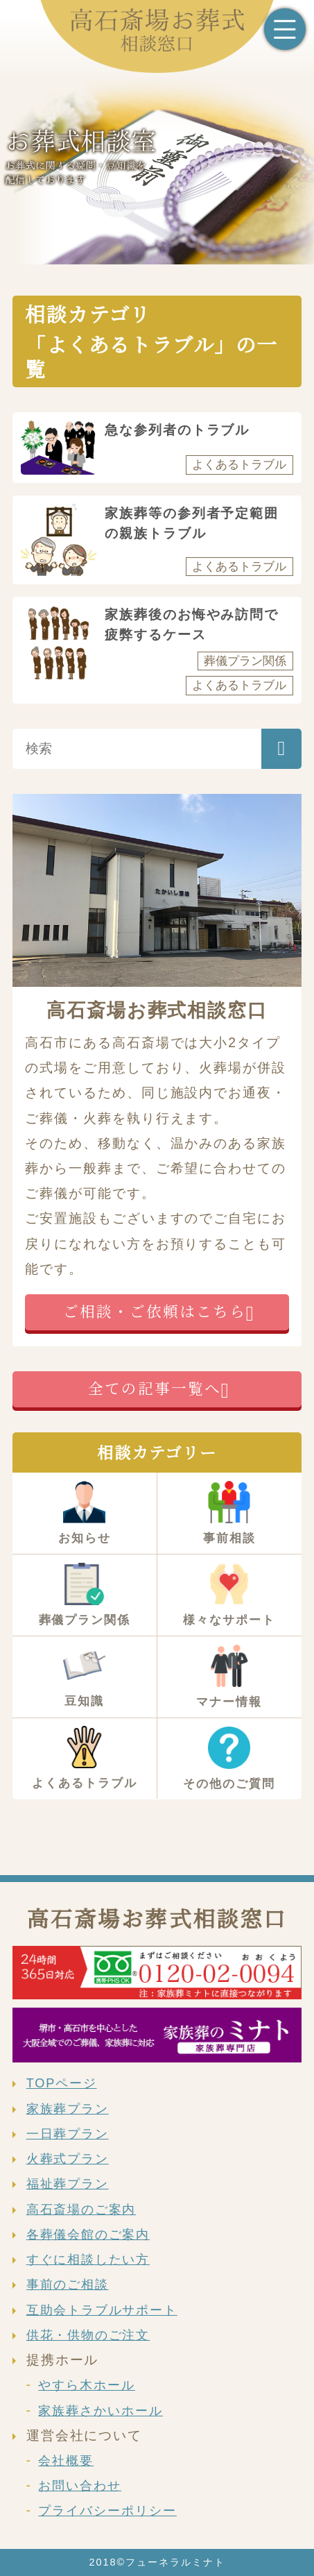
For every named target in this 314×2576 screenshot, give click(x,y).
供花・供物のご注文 (88, 2335)
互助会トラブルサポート (101, 2310)
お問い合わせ (79, 2486)
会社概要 (66, 2461)
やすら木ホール (86, 2385)
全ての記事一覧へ (154, 1387)
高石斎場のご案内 (81, 2210)
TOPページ (61, 2083)
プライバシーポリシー (107, 2511)
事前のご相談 (67, 2284)
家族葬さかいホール (100, 2411)
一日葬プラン (67, 2134)
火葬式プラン (67, 2159)
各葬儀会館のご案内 (88, 2235)
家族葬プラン (67, 2109)
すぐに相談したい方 (88, 2259)
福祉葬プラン (67, 2184)
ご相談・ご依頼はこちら (154, 1310)
